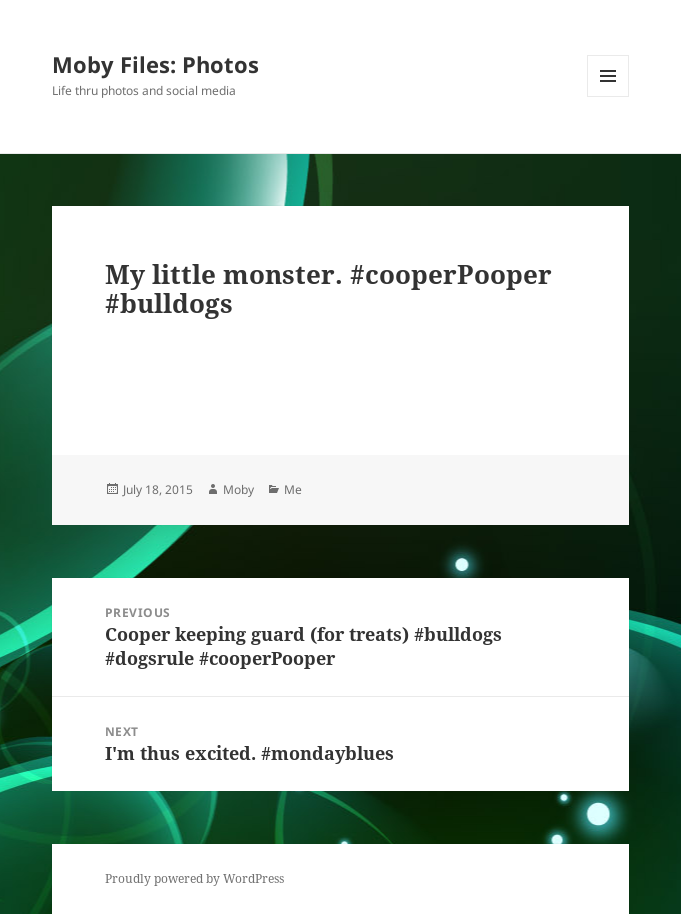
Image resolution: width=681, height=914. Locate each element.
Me (293, 489)
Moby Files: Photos (155, 64)
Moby (238, 489)
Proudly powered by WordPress (194, 878)
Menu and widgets (608, 96)
